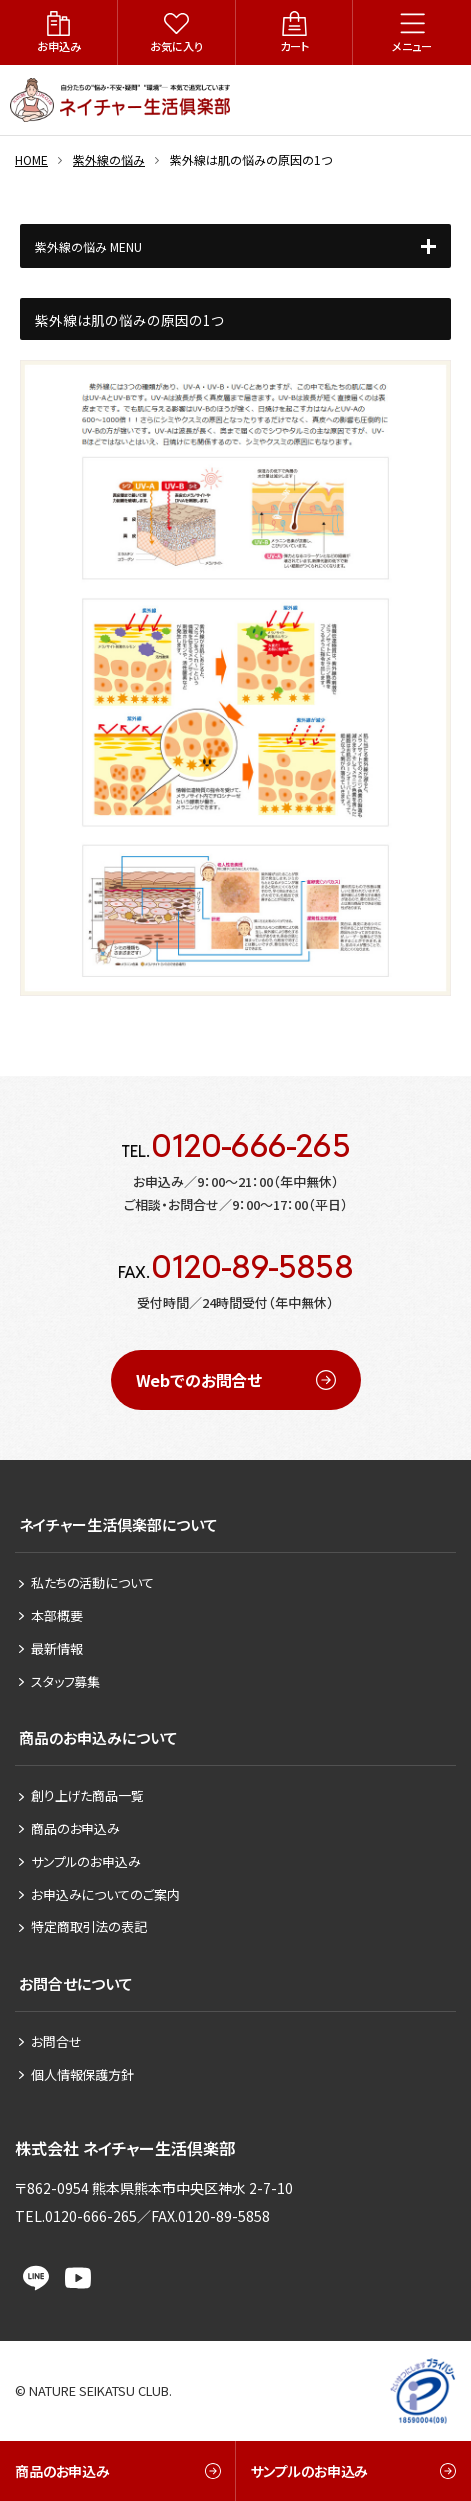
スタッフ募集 (65, 1681)
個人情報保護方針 (82, 2074)
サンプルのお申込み (86, 1861)
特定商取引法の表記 (89, 1926)
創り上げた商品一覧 (87, 1795)
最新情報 (56, 1648)
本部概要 (56, 1615)
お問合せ (56, 2041)
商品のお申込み (75, 1828)
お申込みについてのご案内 (105, 1894)
